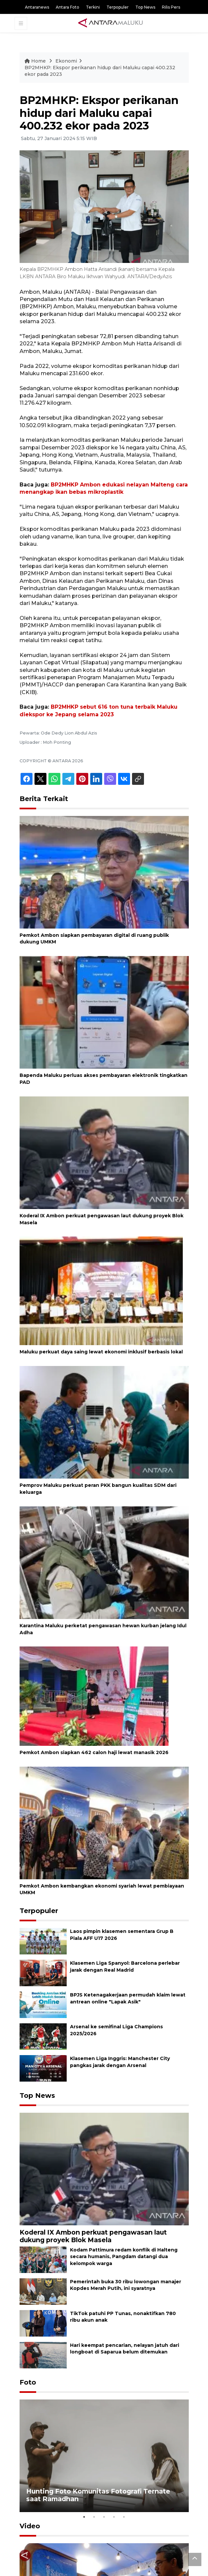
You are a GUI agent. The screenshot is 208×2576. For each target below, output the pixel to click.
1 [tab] (84, 2517)
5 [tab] (124, 2517)
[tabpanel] (104, 2455)
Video (30, 2526)
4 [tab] (114, 2517)
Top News (145, 7)
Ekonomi (66, 61)
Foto (28, 2382)
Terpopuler (117, 7)
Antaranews (37, 7)
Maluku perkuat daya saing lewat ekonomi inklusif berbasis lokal (101, 1352)
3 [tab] (104, 2517)
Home (36, 61)
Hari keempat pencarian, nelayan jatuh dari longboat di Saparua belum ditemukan (124, 2348)
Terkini (93, 7)
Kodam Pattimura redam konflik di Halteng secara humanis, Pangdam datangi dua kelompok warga (123, 2257)
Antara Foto (67, 7)
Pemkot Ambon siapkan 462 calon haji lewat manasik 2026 (94, 1752)
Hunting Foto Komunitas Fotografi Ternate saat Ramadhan (98, 2495)
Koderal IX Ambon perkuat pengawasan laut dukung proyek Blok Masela (93, 2236)
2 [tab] (94, 2517)
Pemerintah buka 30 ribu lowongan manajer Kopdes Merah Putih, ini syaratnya (125, 2285)
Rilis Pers (171, 7)
